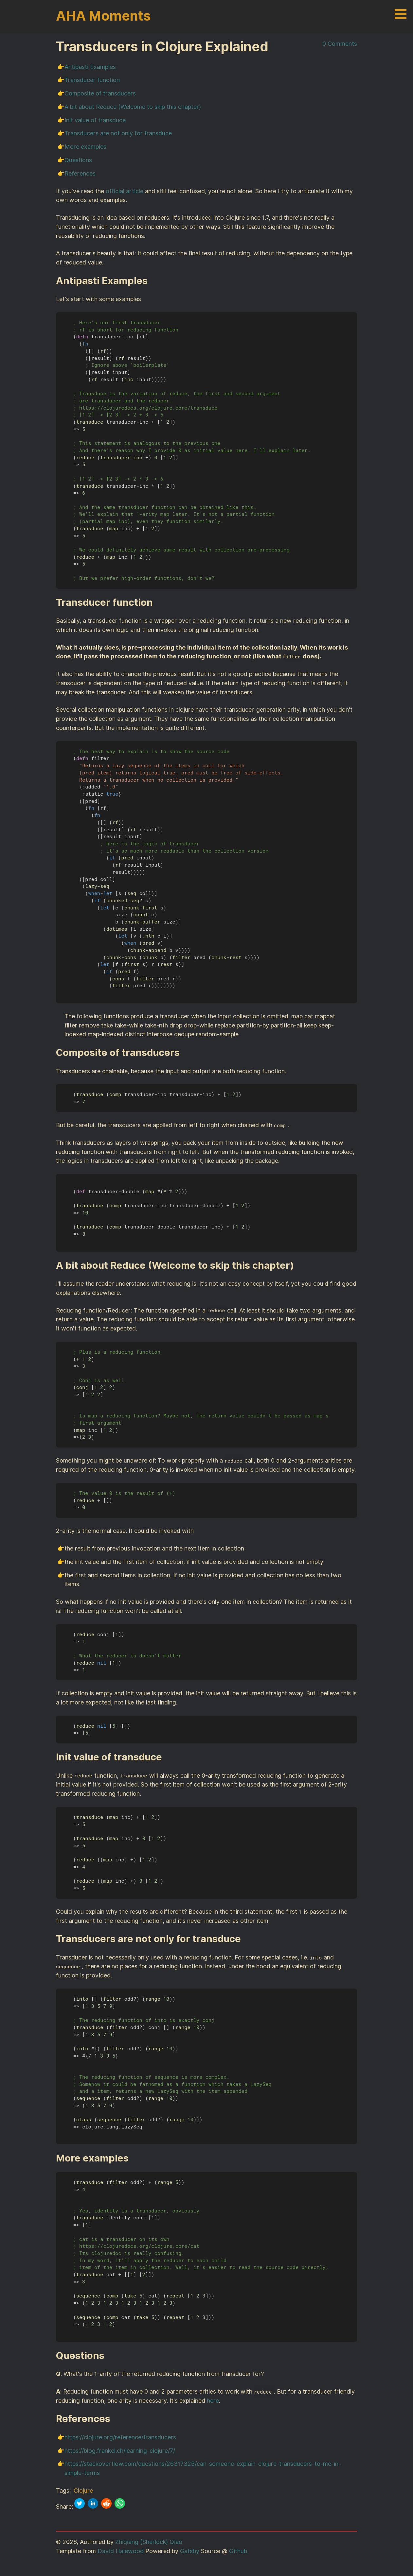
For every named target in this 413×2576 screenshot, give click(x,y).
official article (124, 191)
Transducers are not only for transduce (118, 133)
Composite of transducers (100, 93)
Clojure (83, 2490)
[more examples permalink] (132, 2158)
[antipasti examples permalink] (151, 281)
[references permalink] (114, 2419)
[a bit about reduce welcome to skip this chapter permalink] (298, 1265)
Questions (78, 160)
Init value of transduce (95, 120)
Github (238, 2551)
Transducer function (92, 79)
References (80, 173)
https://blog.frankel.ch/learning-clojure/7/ (119, 2450)
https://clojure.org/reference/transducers (120, 2437)
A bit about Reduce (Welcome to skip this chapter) (132, 106)
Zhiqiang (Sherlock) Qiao (148, 2541)
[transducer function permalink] (157, 602)
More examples (85, 146)
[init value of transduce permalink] (166, 1757)
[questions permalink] (108, 2355)
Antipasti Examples (90, 66)
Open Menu (400, 14)
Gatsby (189, 2551)
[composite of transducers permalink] (184, 1052)
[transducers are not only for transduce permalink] (245, 1939)
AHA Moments (103, 16)
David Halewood (121, 2551)
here (213, 2400)
